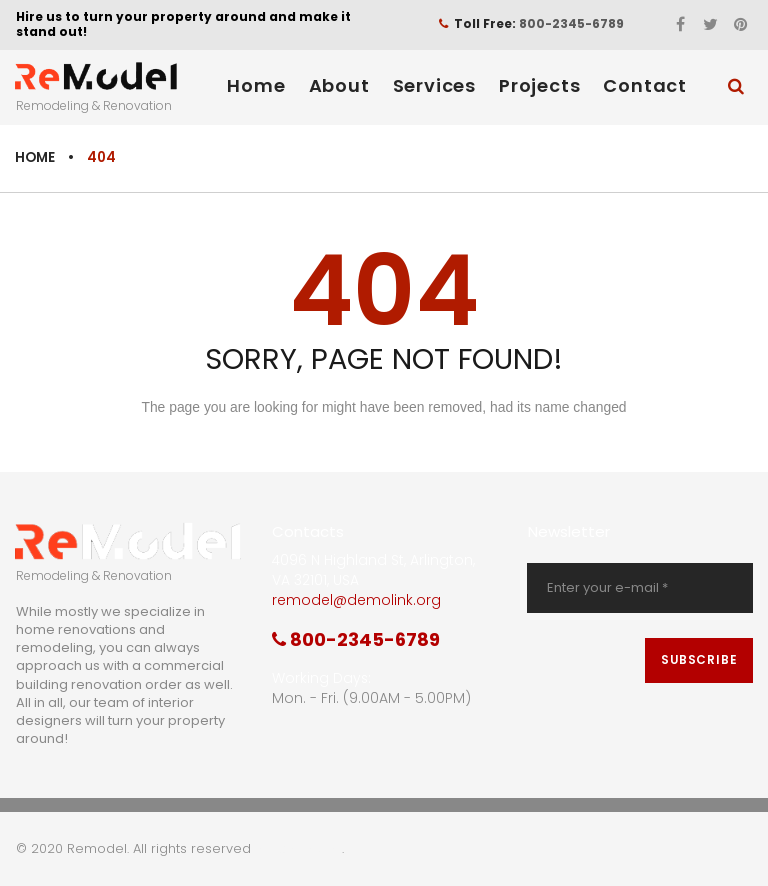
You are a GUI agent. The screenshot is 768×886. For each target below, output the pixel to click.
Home (256, 84)
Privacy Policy (298, 849)
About (339, 84)
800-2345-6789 (571, 23)
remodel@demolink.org (356, 600)
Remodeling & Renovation (94, 104)
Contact (645, 84)
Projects (539, 84)
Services (434, 84)
